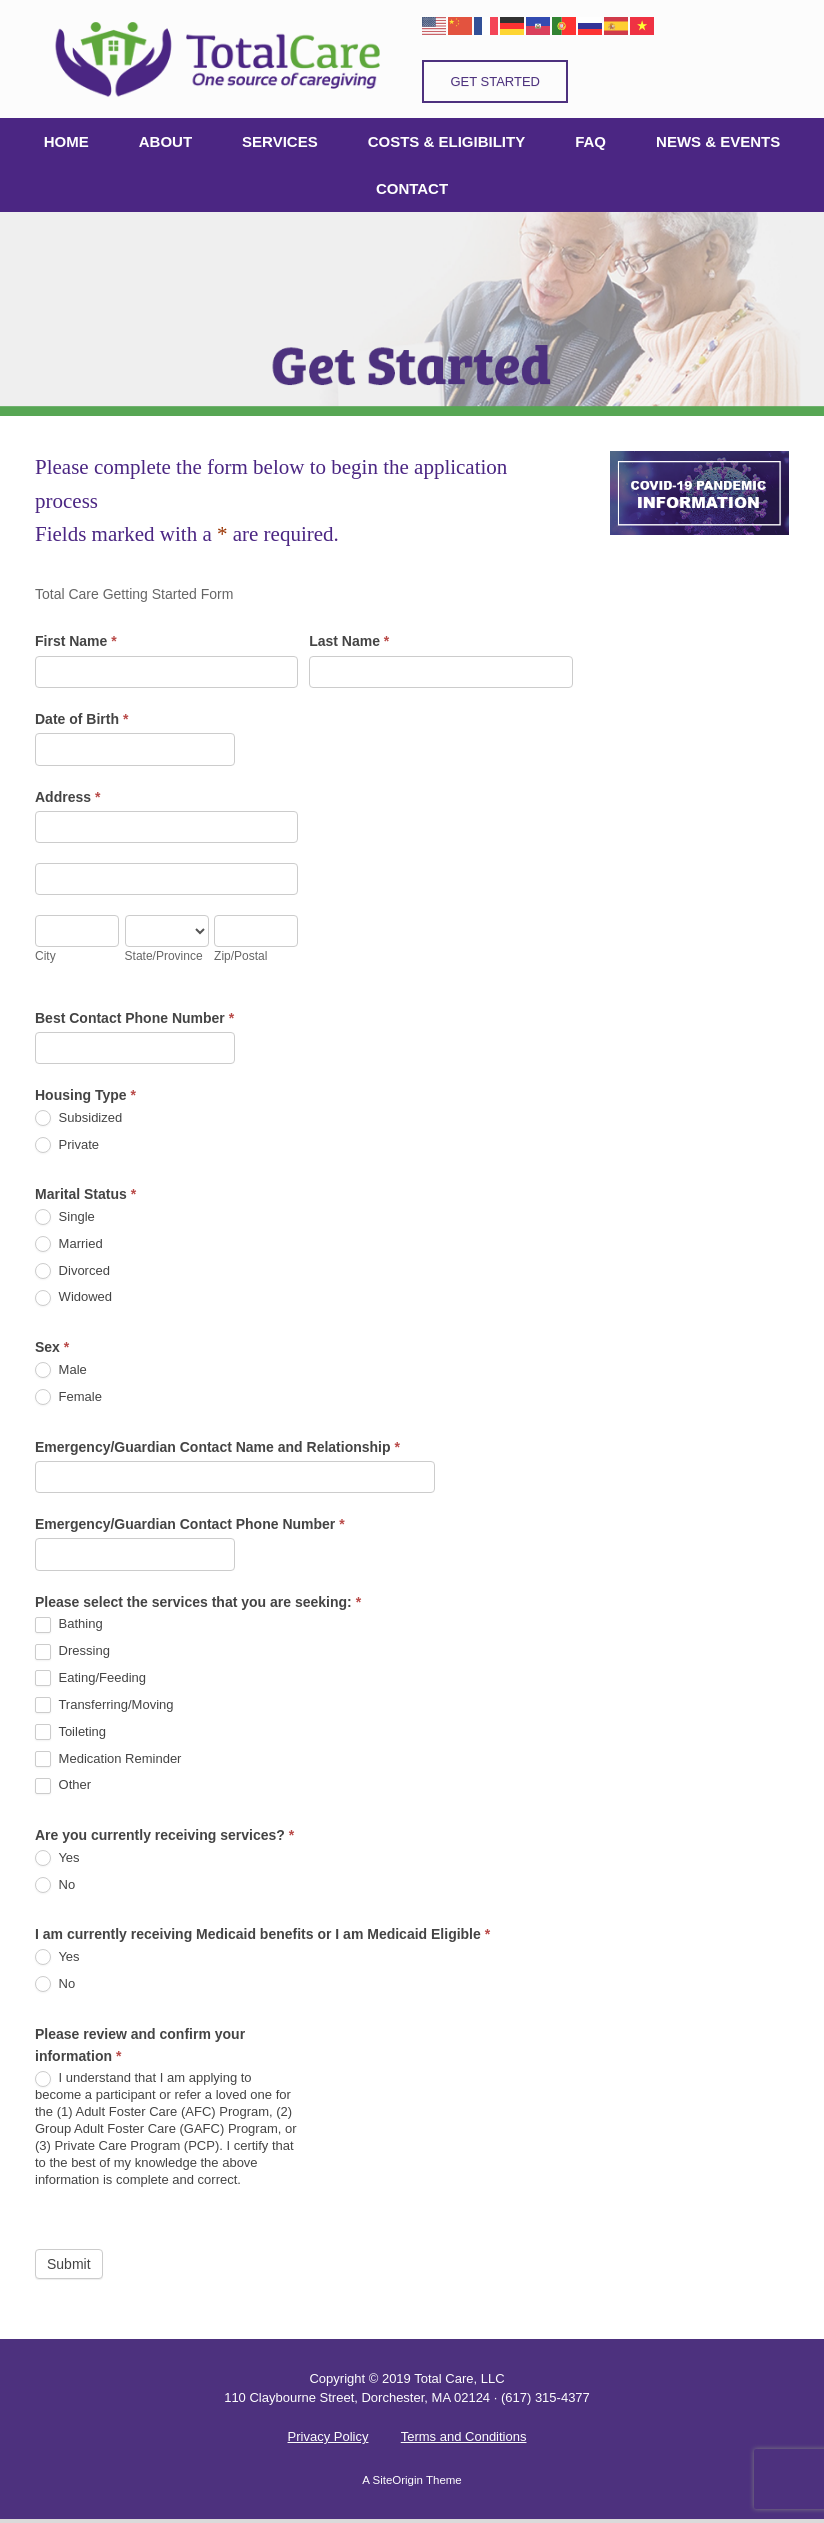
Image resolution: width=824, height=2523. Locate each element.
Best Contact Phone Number (134, 1018)
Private (67, 1145)
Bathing (69, 1624)
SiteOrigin (397, 2480)
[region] (412, 314)
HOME (66, 141)
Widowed (73, 1297)
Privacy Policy (328, 2436)
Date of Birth (81, 719)
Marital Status (85, 1194)
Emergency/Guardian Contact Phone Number (190, 1524)
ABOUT (165, 141)
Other (63, 1785)
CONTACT (412, 188)
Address (67, 797)
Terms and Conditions (464, 2436)
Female (68, 1397)
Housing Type (85, 1095)
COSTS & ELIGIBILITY (447, 141)
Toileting (70, 1732)
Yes (57, 1858)
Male (61, 1370)
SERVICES (280, 141)
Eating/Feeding (90, 1678)
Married (69, 1244)
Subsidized (78, 1118)
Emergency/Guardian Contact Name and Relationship (217, 1447)
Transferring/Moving (104, 1705)
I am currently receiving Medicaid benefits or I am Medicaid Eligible (262, 1934)
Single (65, 1217)
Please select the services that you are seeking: (198, 1602)
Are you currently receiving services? (164, 1835)
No (55, 1885)
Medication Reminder (108, 1759)
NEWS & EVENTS (718, 141)
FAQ (590, 141)
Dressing (72, 1651)
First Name (76, 641)
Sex (52, 1347)
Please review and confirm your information (140, 2045)
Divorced (72, 1271)
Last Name (349, 641)
